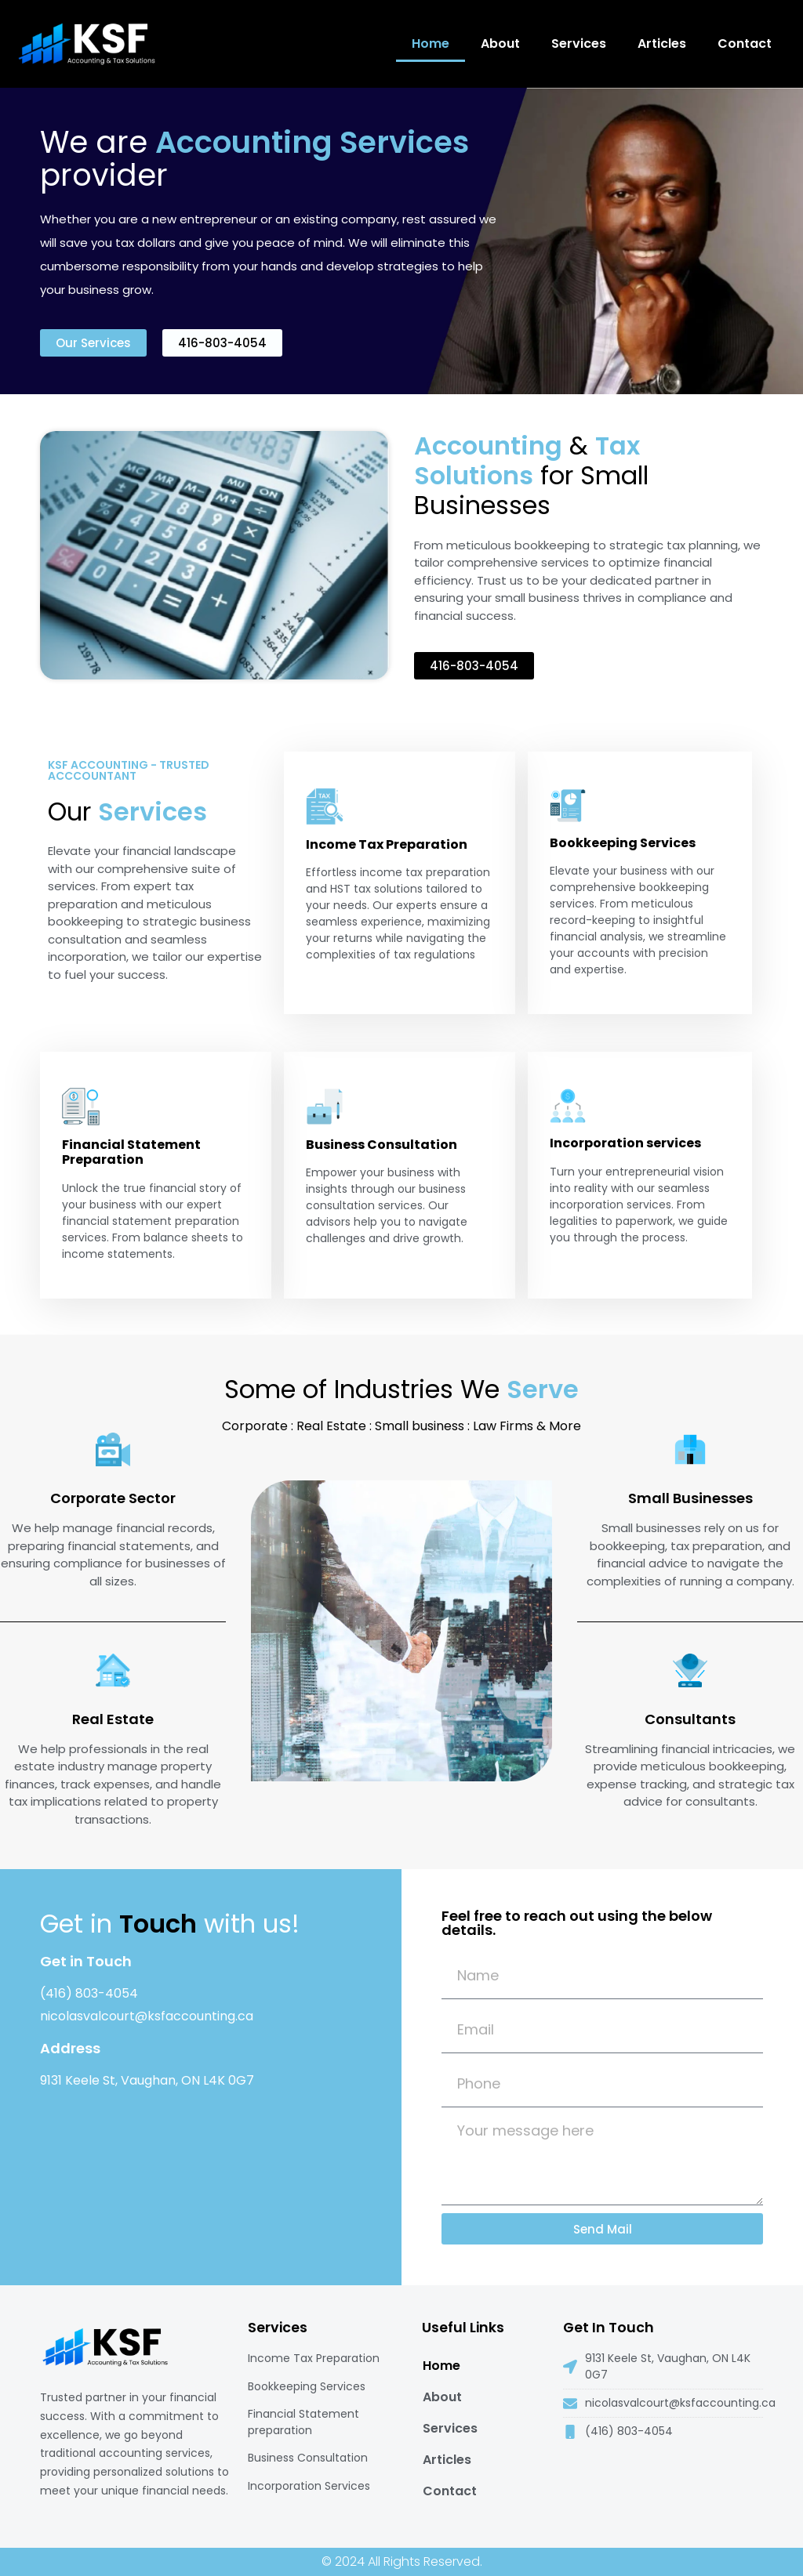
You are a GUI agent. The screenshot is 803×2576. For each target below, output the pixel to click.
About (500, 43)
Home (430, 43)
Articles (662, 43)
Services (578, 43)
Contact (745, 43)
